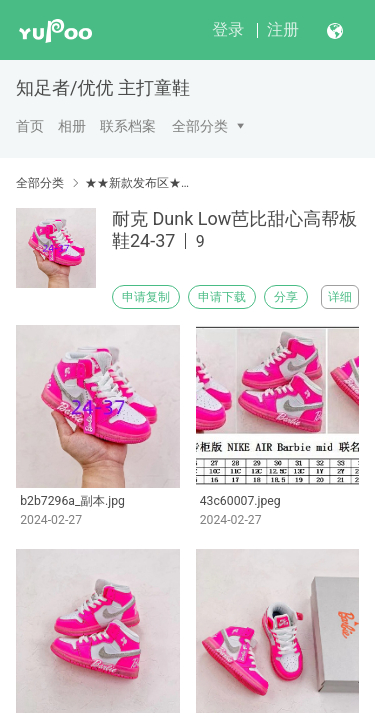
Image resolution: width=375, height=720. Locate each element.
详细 (340, 297)
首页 (30, 126)
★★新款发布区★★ (137, 183)
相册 (72, 126)
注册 (283, 29)
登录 (228, 29)
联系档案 (128, 126)
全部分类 (200, 126)
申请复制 (146, 297)
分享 (286, 297)
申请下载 (222, 297)
